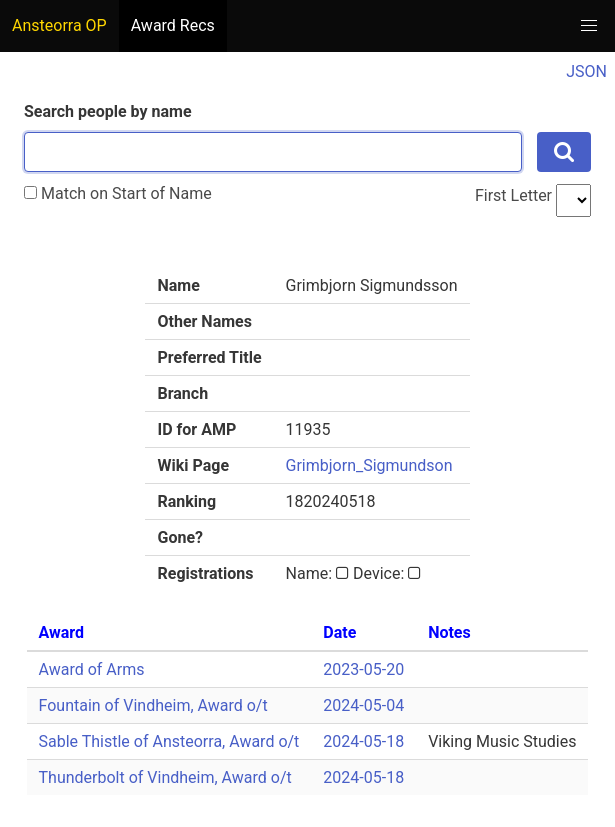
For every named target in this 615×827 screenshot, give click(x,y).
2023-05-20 (363, 669)
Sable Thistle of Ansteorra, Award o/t (169, 741)
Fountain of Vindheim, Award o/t (153, 705)
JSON (586, 71)
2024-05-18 (363, 741)
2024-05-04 (363, 705)
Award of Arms (92, 669)
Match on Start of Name (118, 193)
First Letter (513, 195)
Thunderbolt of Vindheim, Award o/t (165, 777)
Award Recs (173, 25)
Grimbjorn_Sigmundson (369, 465)
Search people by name (108, 111)
